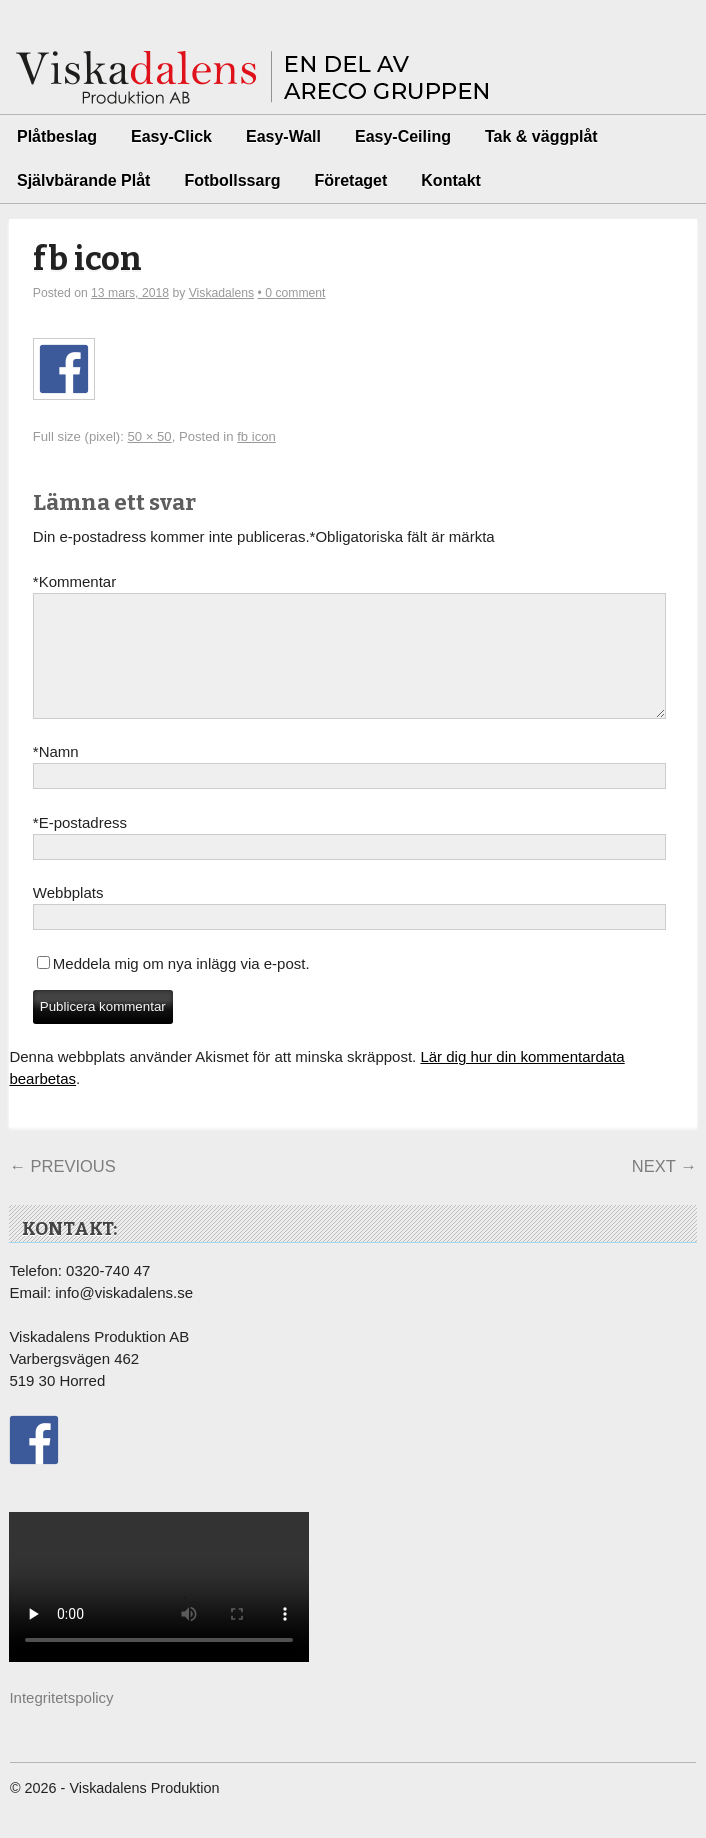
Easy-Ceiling (403, 136)
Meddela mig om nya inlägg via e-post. (181, 987)
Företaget (350, 180)
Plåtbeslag (57, 136)
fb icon (87, 259)
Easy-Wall (283, 136)
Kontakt (451, 180)
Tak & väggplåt (541, 136)
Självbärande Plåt (83, 180)
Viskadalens (222, 293)
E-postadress (80, 847)
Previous (62, 1190)
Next (664, 1190)
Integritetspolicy (61, 1721)
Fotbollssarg (232, 180)
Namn (56, 776)
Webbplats (68, 916)
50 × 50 (150, 436)
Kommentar (74, 582)
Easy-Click (171, 136)
